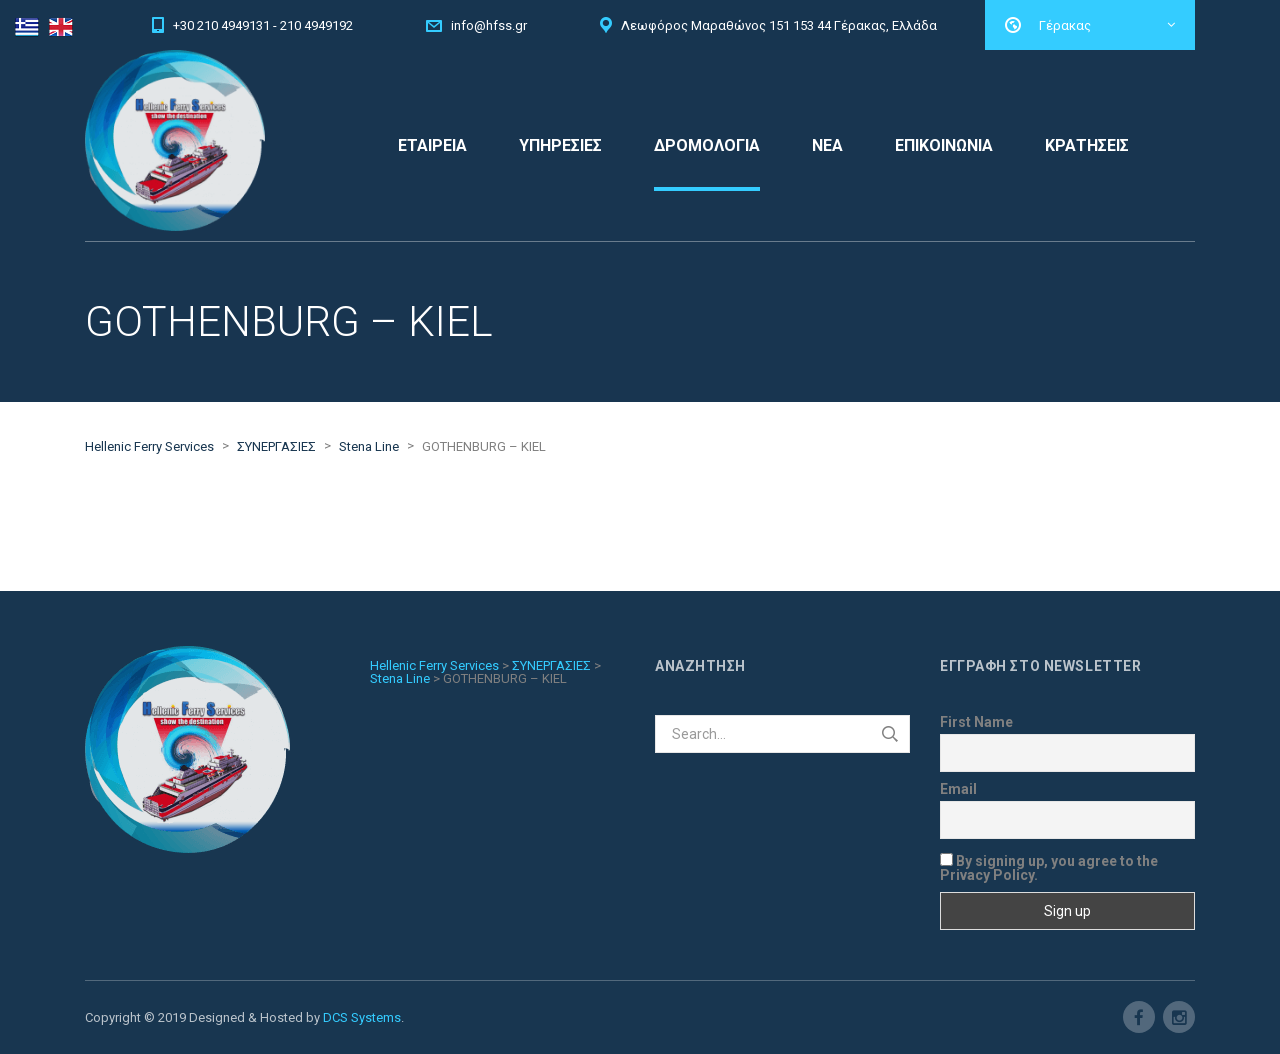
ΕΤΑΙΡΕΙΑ (432, 145)
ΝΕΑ (827, 145)
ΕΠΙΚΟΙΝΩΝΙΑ (944, 145)
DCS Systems (362, 1017)
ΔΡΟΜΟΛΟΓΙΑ (707, 145)
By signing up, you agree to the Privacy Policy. (1049, 867)
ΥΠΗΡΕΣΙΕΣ (560, 145)
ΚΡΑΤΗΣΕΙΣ (1087, 145)
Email (958, 789)
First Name (976, 722)
